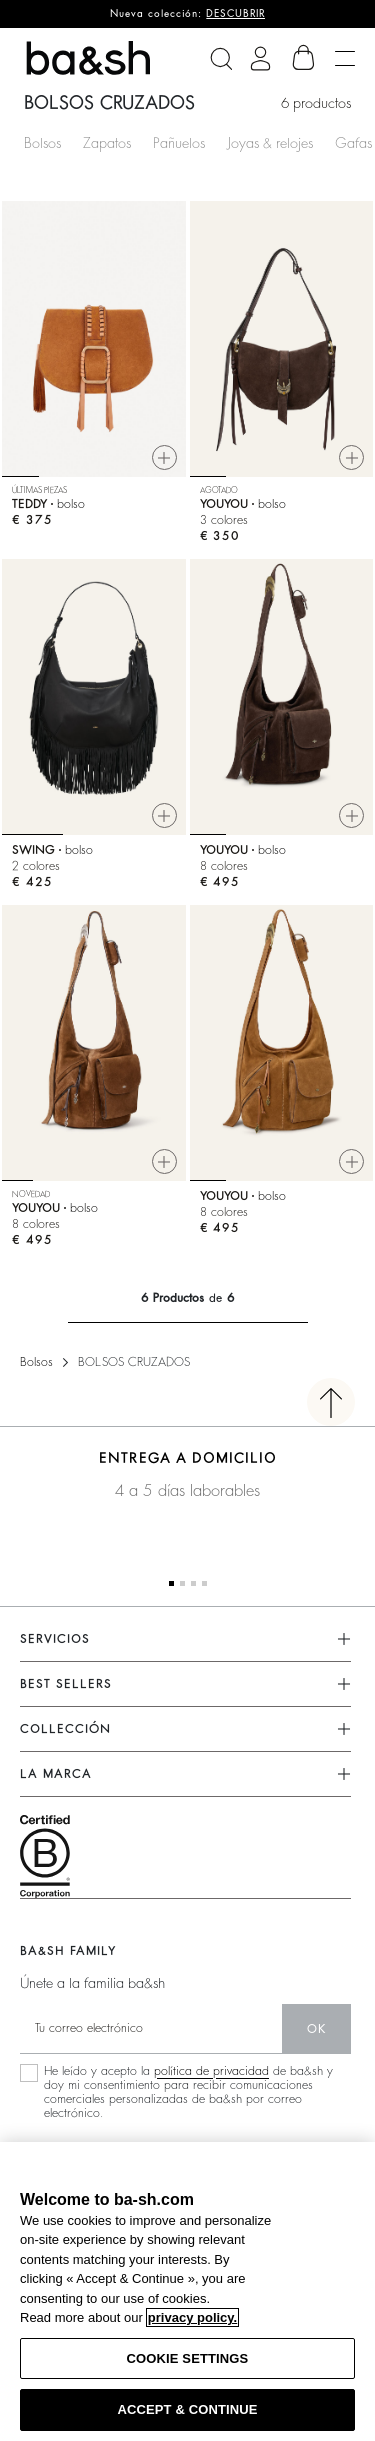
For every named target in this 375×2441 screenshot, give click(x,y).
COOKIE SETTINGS (188, 2358)
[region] (187, 2291)
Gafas (353, 143)
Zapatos (107, 143)
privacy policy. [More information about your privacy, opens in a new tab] (192, 2317)
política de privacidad (211, 2071)
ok (316, 2029)
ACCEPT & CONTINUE (187, 2409)
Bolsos (42, 143)
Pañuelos (179, 143)
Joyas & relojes (270, 143)
